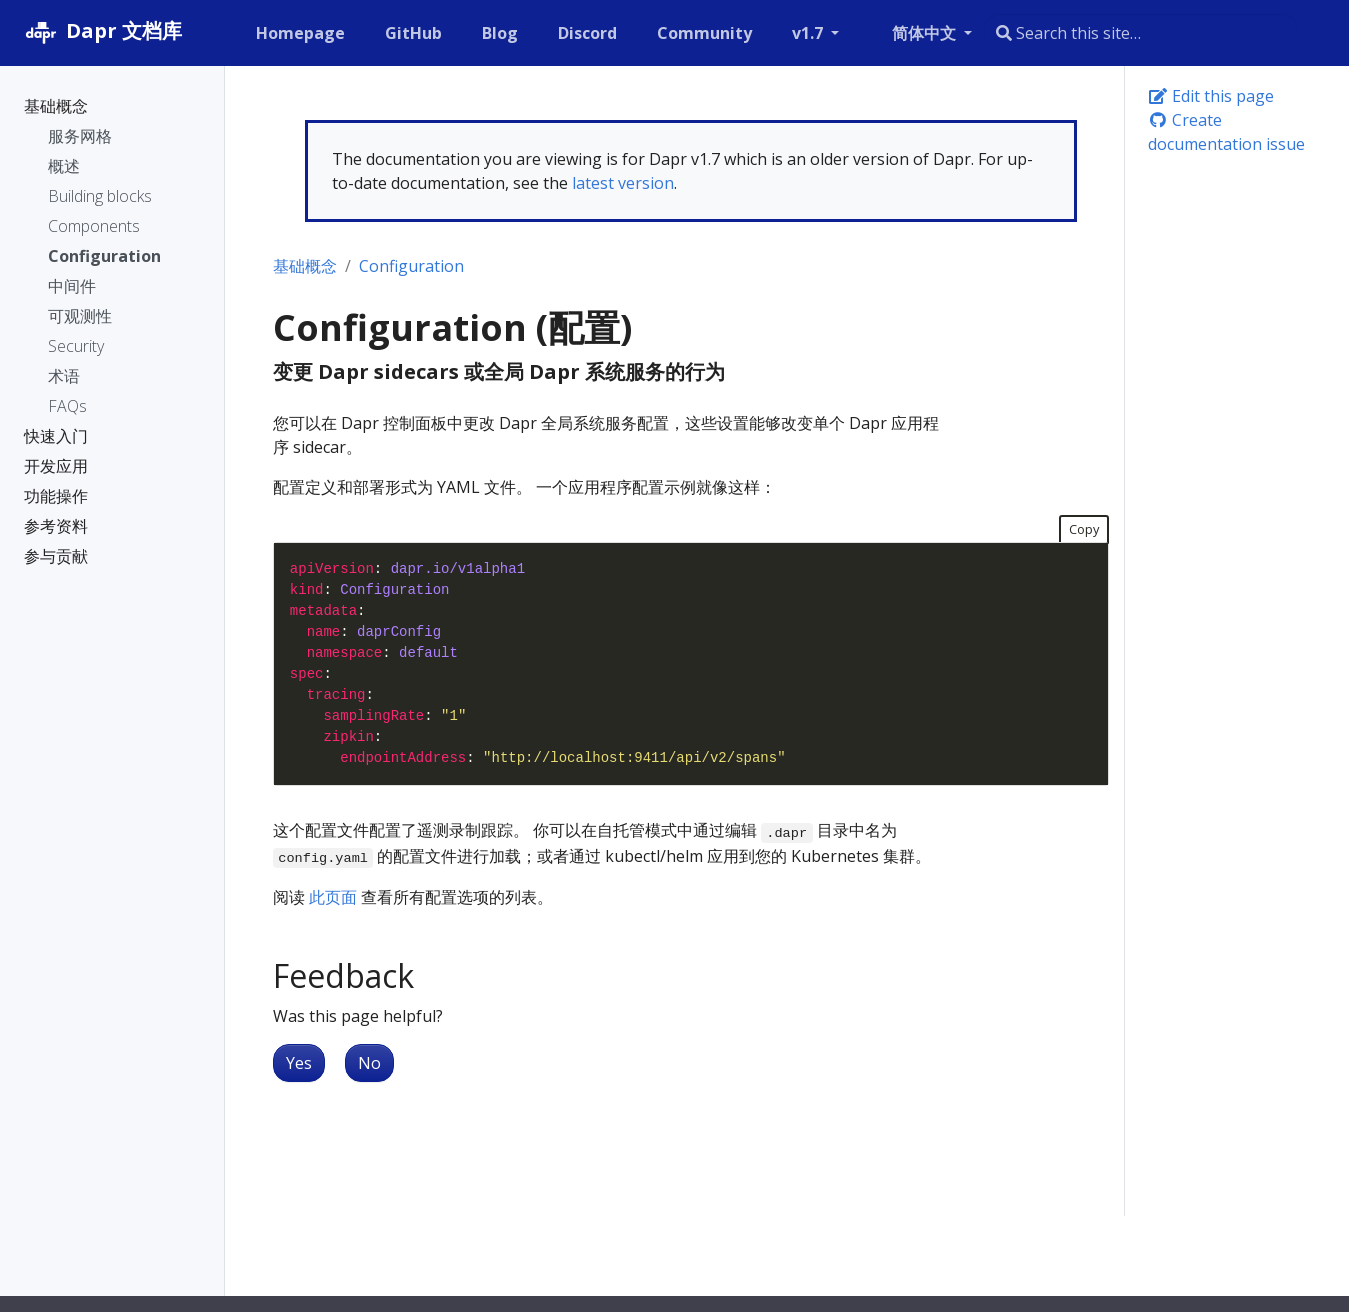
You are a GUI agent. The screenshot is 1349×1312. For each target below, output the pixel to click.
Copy (1084, 529)
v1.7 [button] (809, 33)
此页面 (333, 897)
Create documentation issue (1226, 132)
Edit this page (1211, 96)
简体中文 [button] (926, 33)
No (369, 1063)
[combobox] (1141, 33)
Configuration (411, 266)
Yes (299, 1063)
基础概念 (305, 266)
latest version (623, 183)
